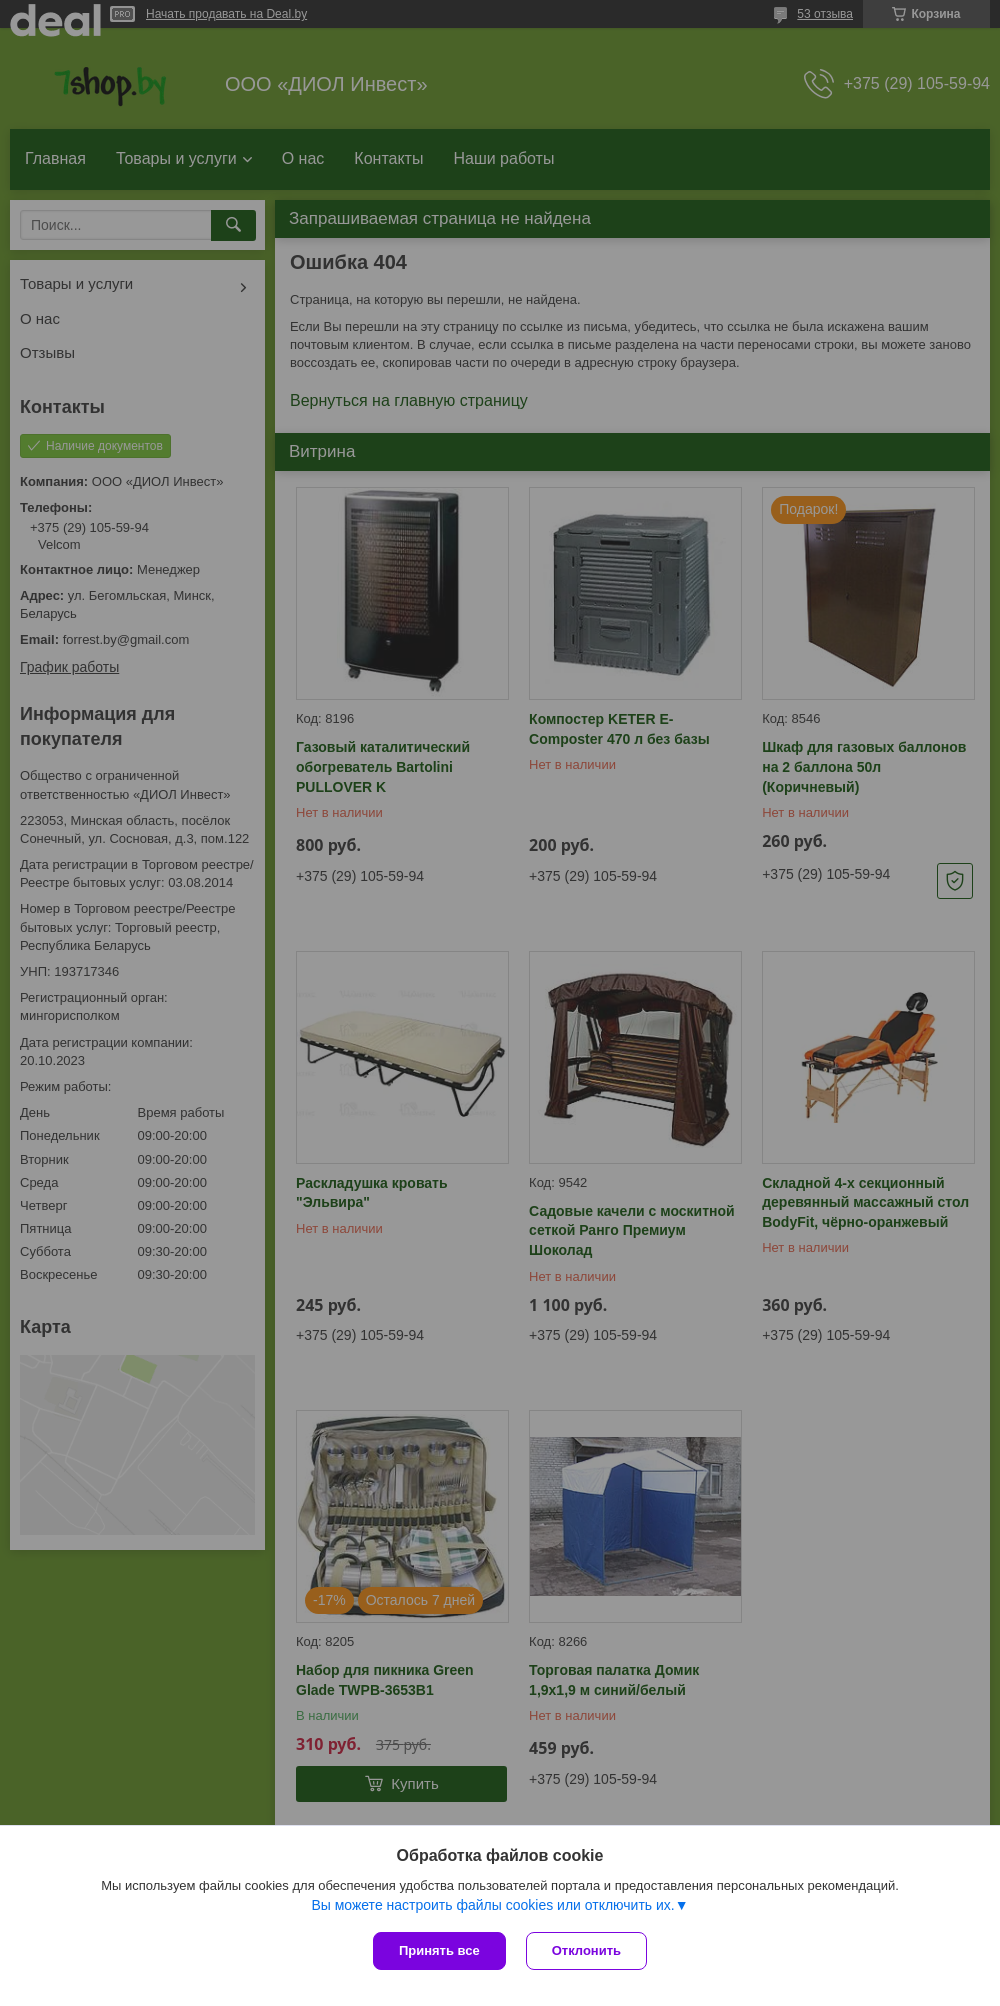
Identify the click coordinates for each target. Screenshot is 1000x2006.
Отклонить (586, 1950)
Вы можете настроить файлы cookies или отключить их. (492, 1905)
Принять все (439, 1950)
